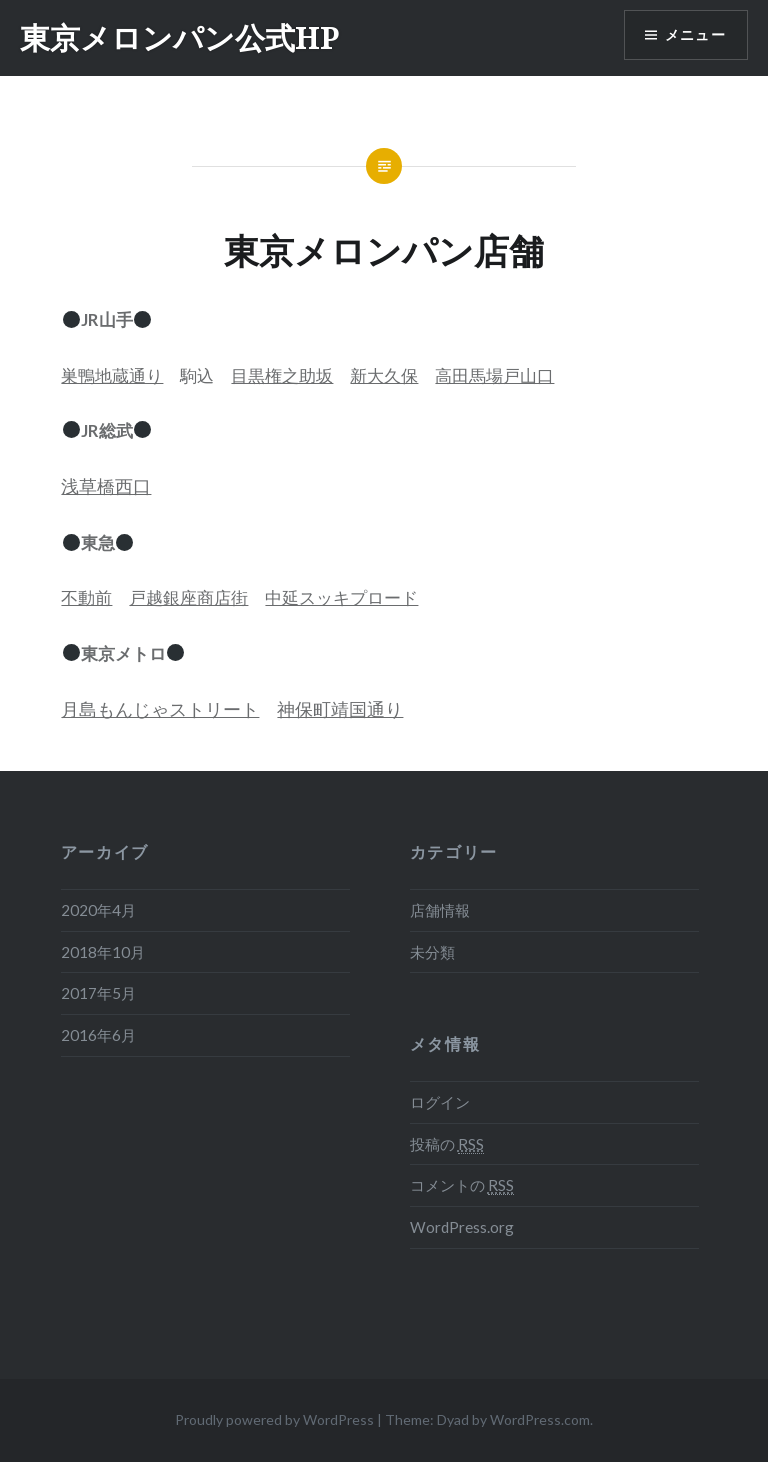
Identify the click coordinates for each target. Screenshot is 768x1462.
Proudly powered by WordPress (274, 1419)
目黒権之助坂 (282, 375)
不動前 (86, 597)
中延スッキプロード (341, 597)
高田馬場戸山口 (494, 375)
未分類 (432, 952)
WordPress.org (462, 1227)
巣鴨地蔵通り (112, 375)
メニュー (695, 35)
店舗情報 (440, 910)
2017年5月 (98, 993)
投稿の (447, 1144)
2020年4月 (98, 910)
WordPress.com (540, 1419)
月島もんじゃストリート (160, 709)
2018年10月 (103, 952)
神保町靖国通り (340, 709)
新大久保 (384, 375)
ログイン (440, 1102)
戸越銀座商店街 (188, 597)
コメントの (462, 1185)
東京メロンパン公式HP (179, 37)
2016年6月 (98, 1035)
